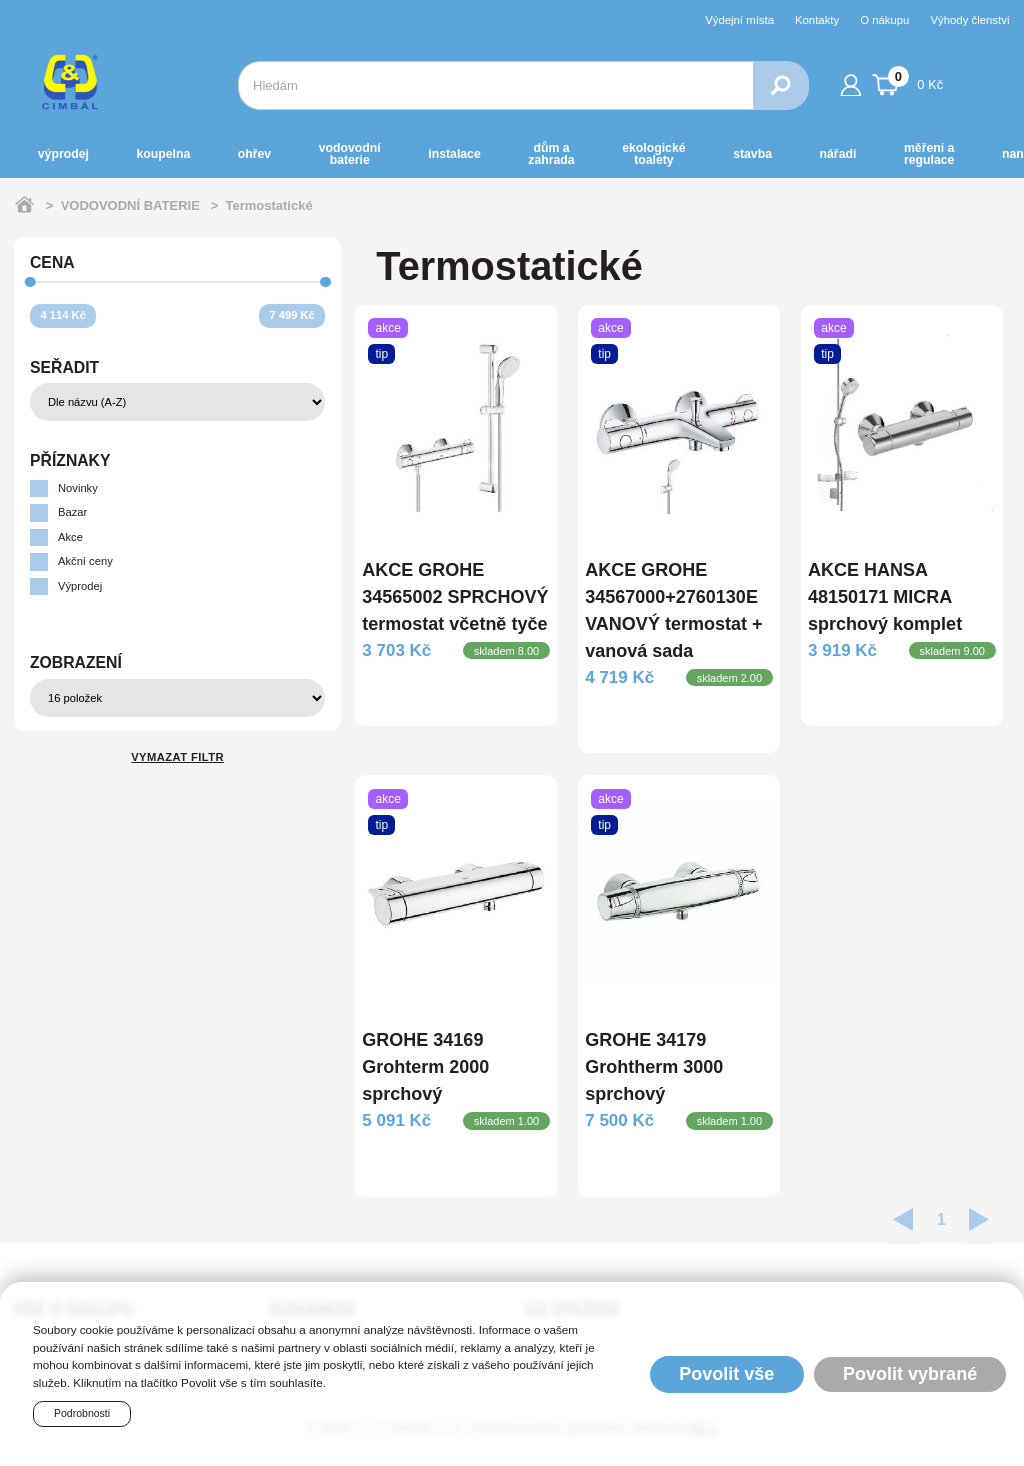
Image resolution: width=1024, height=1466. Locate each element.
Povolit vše (726, 1374)
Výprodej (63, 154)
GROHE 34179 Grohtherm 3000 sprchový (654, 1067)
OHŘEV (254, 154)
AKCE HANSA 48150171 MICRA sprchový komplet (885, 597)
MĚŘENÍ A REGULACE (929, 154)
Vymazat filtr (177, 757)
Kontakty (817, 20)
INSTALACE (454, 154)
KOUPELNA (163, 154)
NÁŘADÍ (838, 154)
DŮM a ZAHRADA (551, 154)
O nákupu (884, 20)
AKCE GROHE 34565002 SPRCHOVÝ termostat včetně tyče (455, 597)
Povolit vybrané (910, 1374)
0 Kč (908, 81)
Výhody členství (970, 20)
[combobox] (495, 85)
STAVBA (752, 154)
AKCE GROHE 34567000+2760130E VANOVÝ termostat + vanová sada (673, 610)
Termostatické (268, 205)
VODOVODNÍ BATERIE (350, 154)
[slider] (30, 282)
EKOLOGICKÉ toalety (653, 154)
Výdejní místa (739, 20)
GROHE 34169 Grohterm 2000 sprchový (425, 1067)
